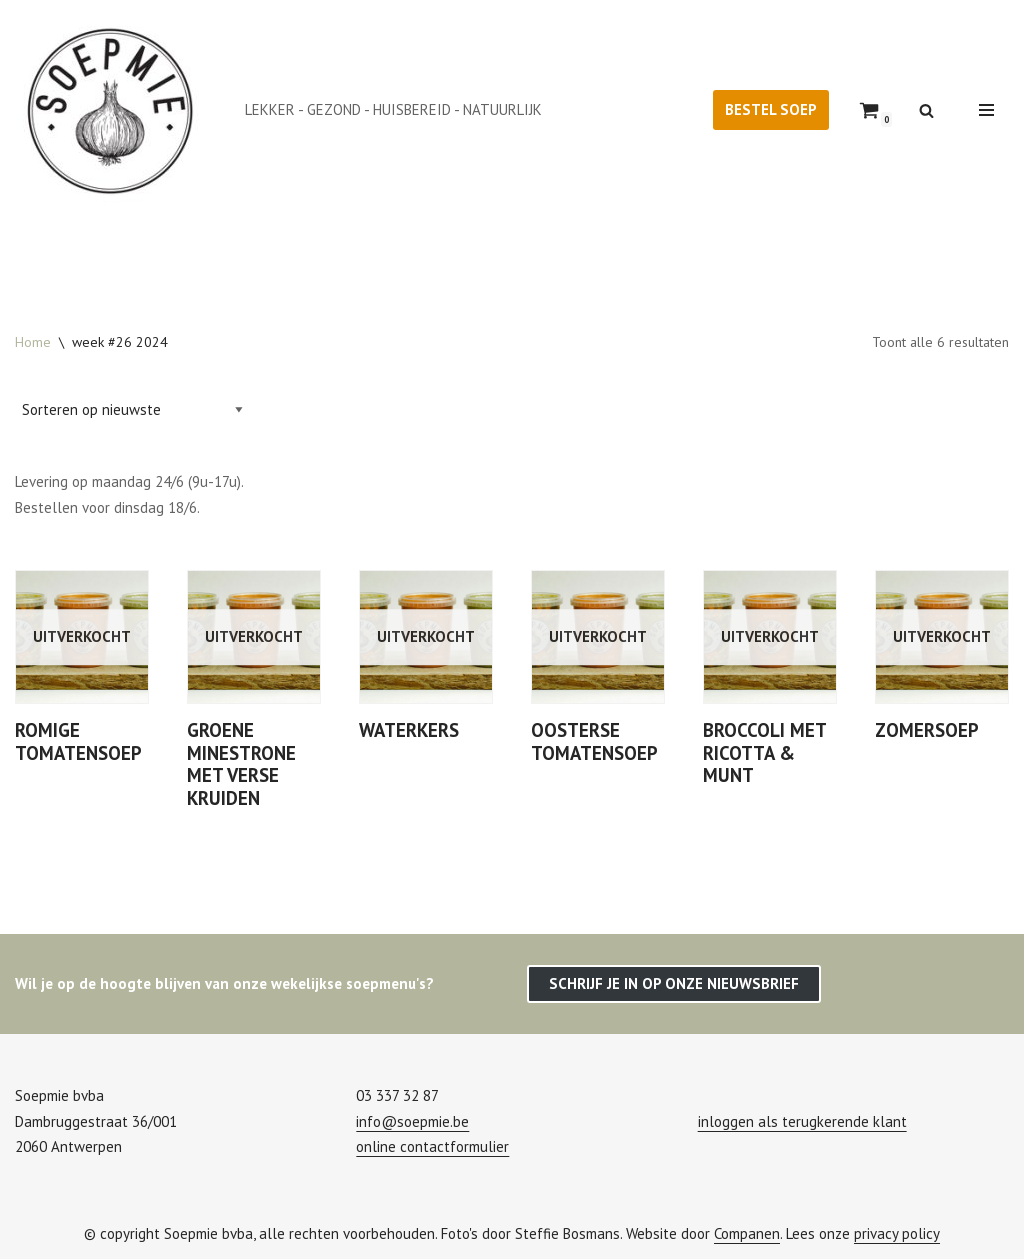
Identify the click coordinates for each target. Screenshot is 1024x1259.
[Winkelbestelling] (132, 410)
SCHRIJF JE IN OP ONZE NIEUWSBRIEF (674, 983)
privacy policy (897, 1233)
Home (33, 342)
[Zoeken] (926, 110)
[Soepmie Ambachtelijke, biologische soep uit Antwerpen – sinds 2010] (115, 110)
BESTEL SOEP (771, 109)
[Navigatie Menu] (986, 110)
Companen (747, 1233)
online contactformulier (432, 1146)
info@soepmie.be (412, 1121)
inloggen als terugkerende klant (802, 1121)
